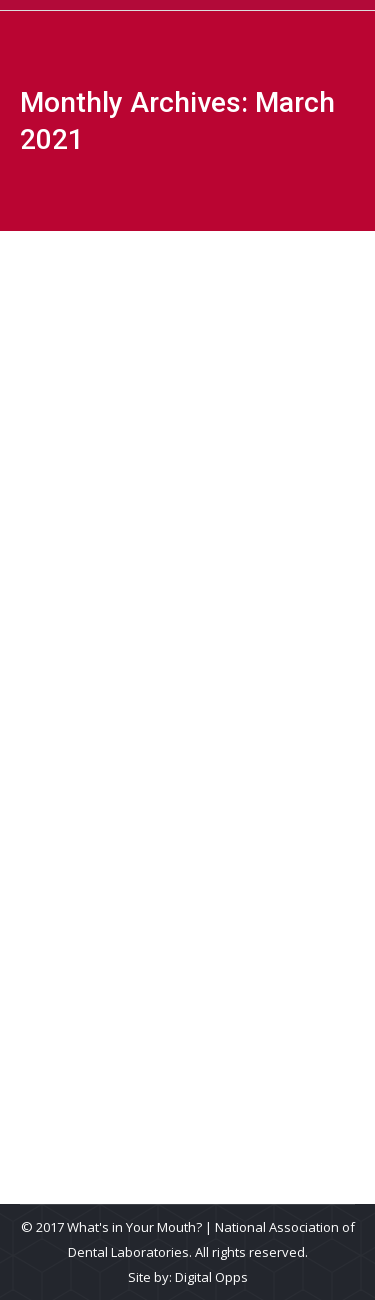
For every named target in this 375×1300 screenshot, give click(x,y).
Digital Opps (211, 1277)
